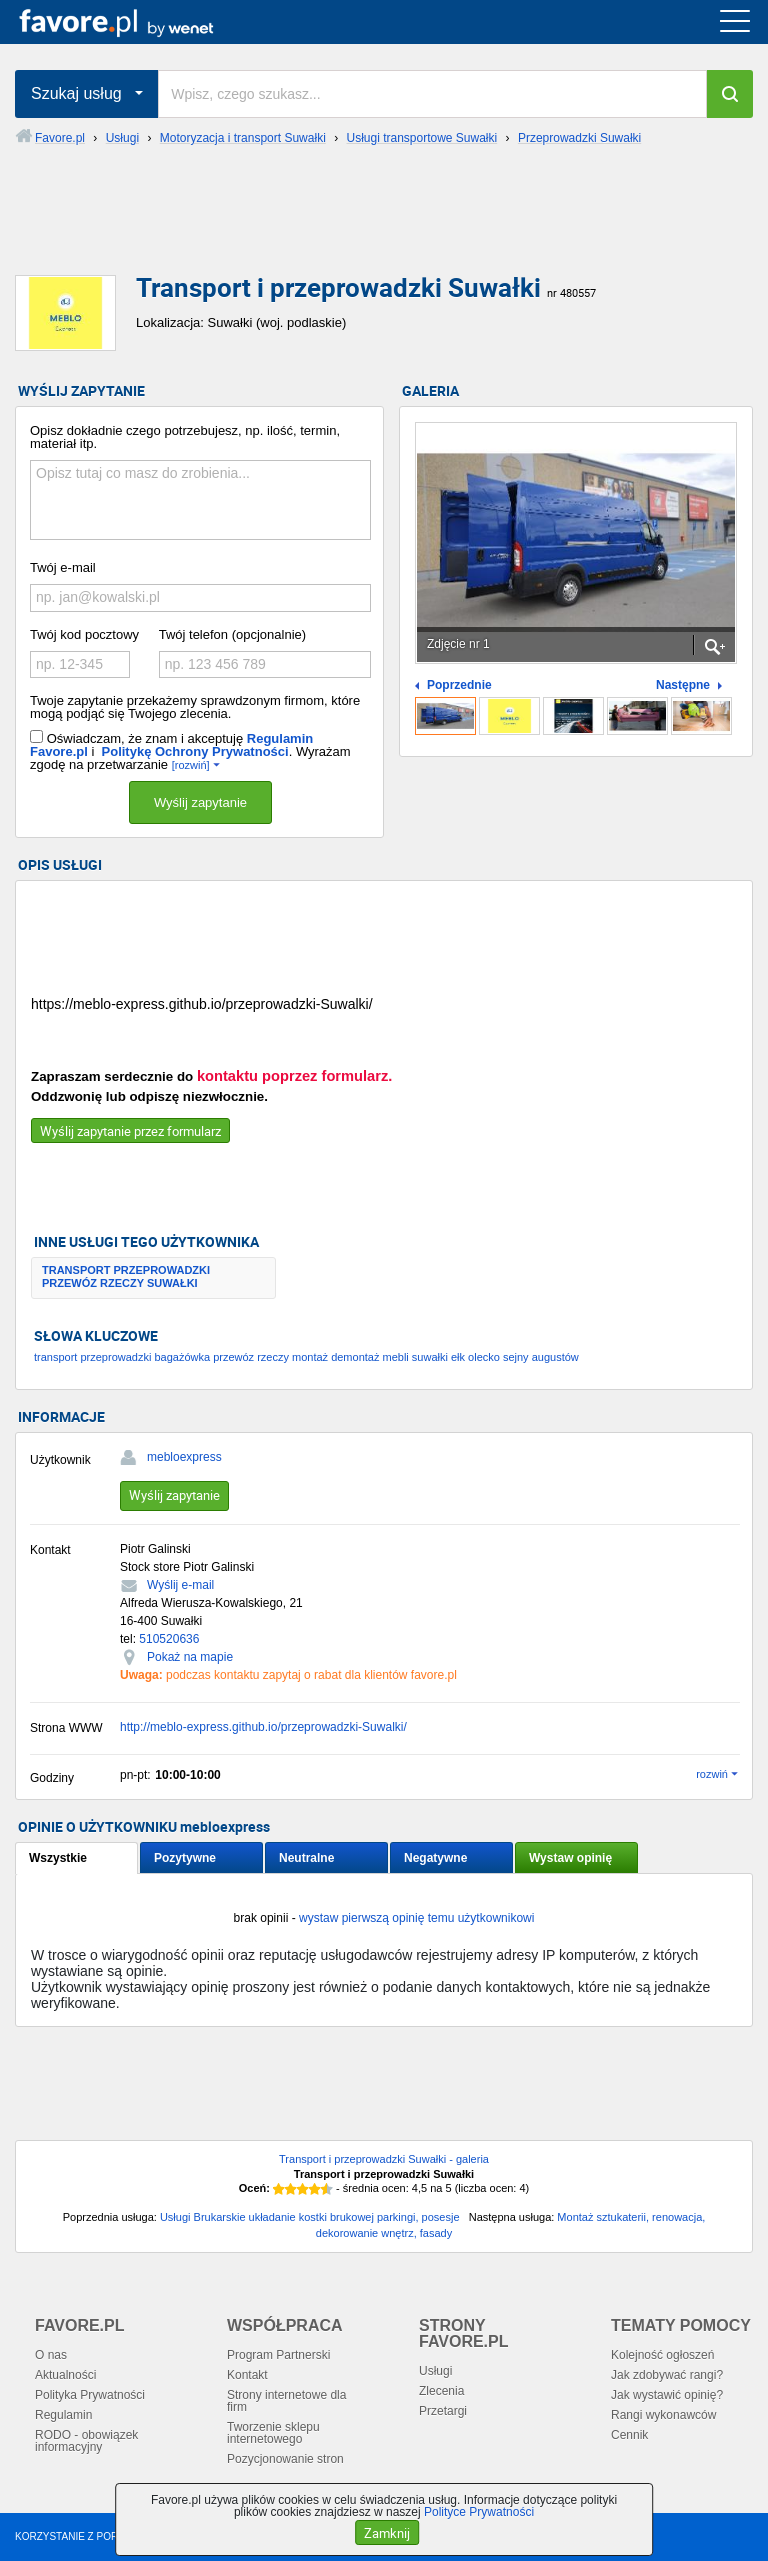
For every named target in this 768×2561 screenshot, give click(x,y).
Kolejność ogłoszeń (662, 2355)
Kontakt (247, 2375)
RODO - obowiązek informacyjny (86, 2441)
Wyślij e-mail (180, 1585)
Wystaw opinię (570, 1858)
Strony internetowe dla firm (286, 2401)
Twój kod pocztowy (84, 634)
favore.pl (138, 22)
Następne (683, 685)
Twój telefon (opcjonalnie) (232, 634)
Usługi (435, 2371)
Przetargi (443, 2411)
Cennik (629, 2435)
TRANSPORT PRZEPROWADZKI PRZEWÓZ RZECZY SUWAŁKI (126, 1276)
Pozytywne (185, 1858)
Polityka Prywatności (90, 2395)
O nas (51, 2355)
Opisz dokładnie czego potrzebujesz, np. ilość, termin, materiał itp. (185, 437)
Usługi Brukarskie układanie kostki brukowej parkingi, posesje (310, 2217)
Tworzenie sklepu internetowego (273, 2433)
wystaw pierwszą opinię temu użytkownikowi (416, 1918)
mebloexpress (184, 1457)
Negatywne (435, 1858)
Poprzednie (459, 685)
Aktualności (65, 2375)
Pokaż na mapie (190, 1657)
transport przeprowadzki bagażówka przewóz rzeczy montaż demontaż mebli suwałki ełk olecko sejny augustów (306, 1357)
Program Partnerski (278, 2355)
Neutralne (306, 1858)
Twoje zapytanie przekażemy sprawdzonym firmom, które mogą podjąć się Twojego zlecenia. (195, 707)
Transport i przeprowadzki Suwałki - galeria (384, 2159)
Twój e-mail (63, 567)
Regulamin (63, 2415)
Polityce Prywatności (479, 2512)
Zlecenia (441, 2391)
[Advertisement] (384, 227)
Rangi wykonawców (663, 2415)
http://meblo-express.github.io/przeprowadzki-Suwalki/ (263, 1727)
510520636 (169, 1639)
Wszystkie (58, 1858)
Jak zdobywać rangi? (667, 2375)
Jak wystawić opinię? (667, 2395)
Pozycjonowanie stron (285, 2459)
